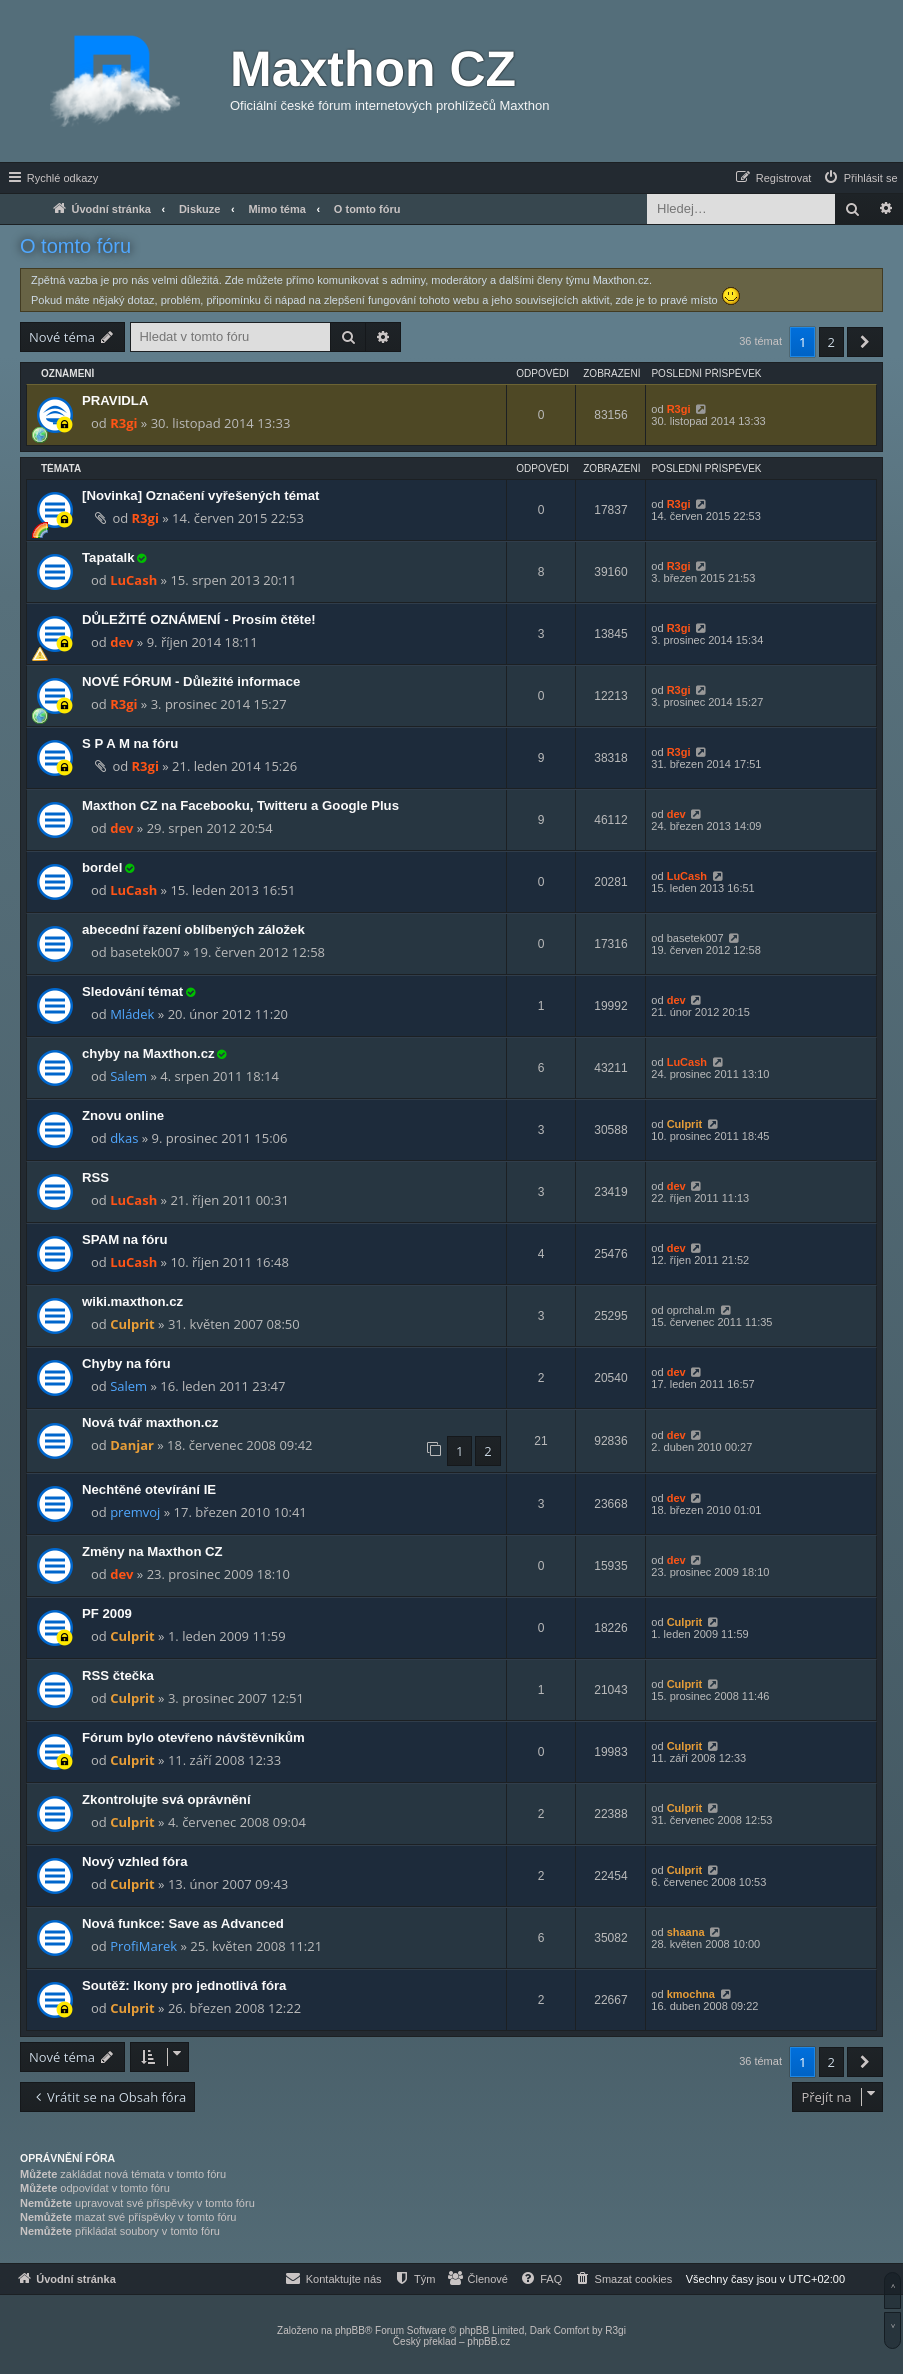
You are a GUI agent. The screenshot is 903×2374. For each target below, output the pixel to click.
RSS (95, 1177)
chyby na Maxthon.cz (148, 1053)
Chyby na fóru (126, 1363)
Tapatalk (108, 557)
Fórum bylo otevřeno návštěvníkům (193, 1737)
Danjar (132, 1445)
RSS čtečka (118, 1675)
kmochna (691, 1994)
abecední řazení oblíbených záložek (193, 929)
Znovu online (123, 1115)
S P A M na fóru (130, 743)
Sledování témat (132, 991)
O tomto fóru (75, 246)
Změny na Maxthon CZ (152, 1551)
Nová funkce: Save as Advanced (183, 1923)
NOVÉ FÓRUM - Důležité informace (191, 681)
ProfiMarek (143, 1946)
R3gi (123, 423)
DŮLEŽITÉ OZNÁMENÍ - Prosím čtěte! (199, 619)
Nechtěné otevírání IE (149, 1489)
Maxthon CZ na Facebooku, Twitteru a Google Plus (240, 805)
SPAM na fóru (124, 1239)
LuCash (133, 580)
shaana (686, 1932)
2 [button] (831, 342)
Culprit (684, 1124)
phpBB (350, 2330)
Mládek (132, 1014)
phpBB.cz (488, 2341)
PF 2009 (107, 1613)
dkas (124, 1138)
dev (121, 642)
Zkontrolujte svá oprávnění (166, 1799)
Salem (128, 1076)
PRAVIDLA (115, 400)
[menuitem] (860, 178)
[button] (865, 342)
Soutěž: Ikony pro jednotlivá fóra (184, 1985)
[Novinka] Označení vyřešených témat (200, 495)
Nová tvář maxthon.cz (150, 1422)
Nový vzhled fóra (135, 1861)
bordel (102, 867)
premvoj (135, 1512)
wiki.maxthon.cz (132, 1301)
